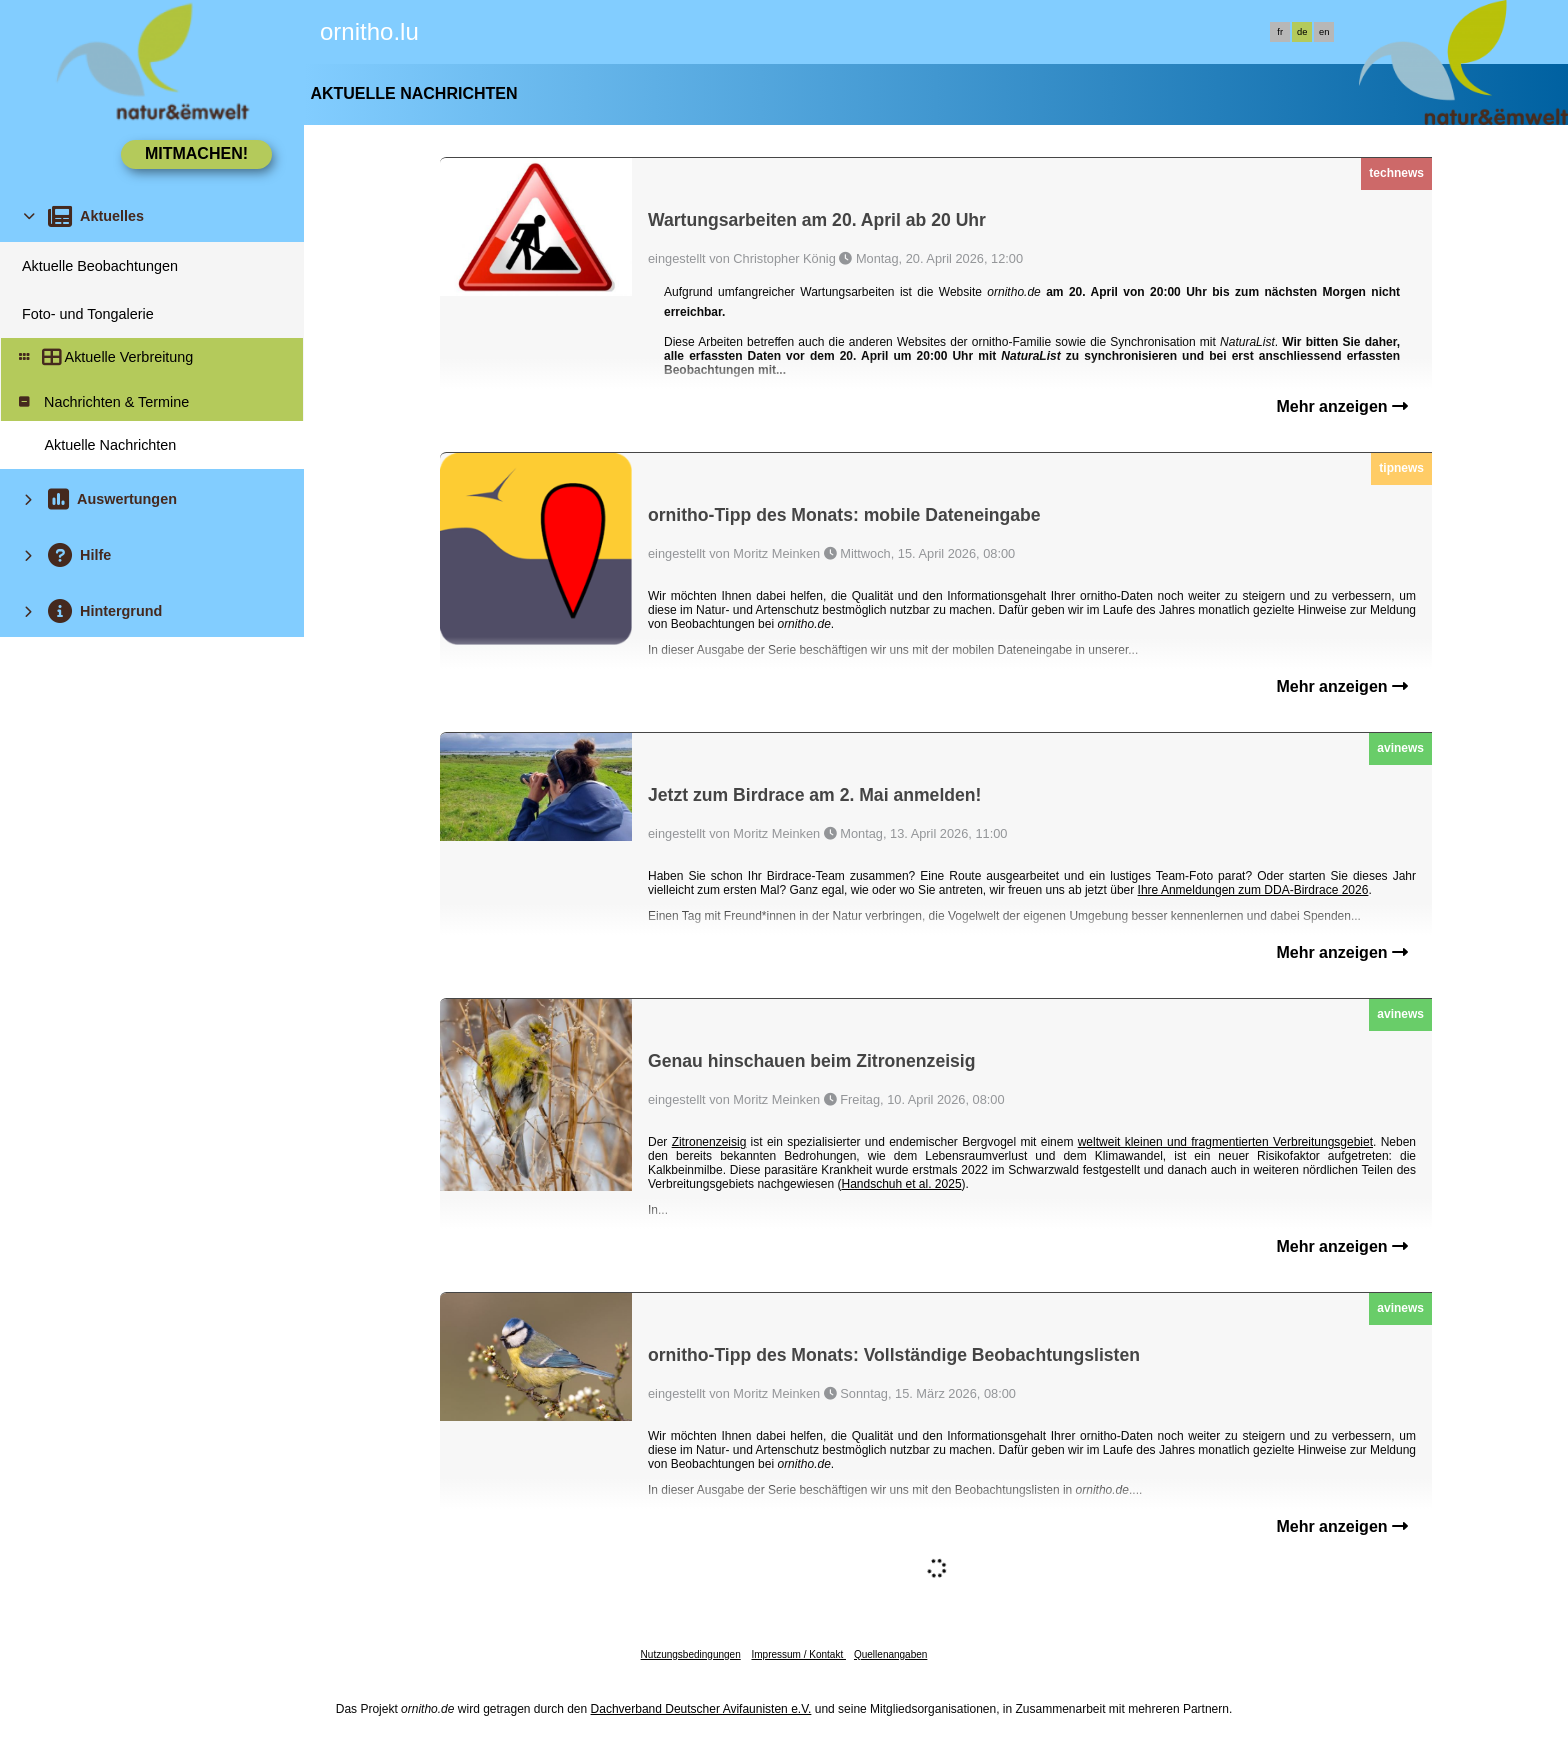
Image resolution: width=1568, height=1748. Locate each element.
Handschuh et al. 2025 (901, 1184)
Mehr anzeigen (1342, 406)
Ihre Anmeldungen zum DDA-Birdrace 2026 (1253, 890)
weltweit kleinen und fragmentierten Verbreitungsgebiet (1225, 1142)
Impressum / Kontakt (798, 1654)
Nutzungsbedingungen (691, 1654)
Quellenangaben (890, 1654)
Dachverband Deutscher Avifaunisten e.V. (701, 1709)
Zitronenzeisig (709, 1142)
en (1324, 32)
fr (1280, 32)
